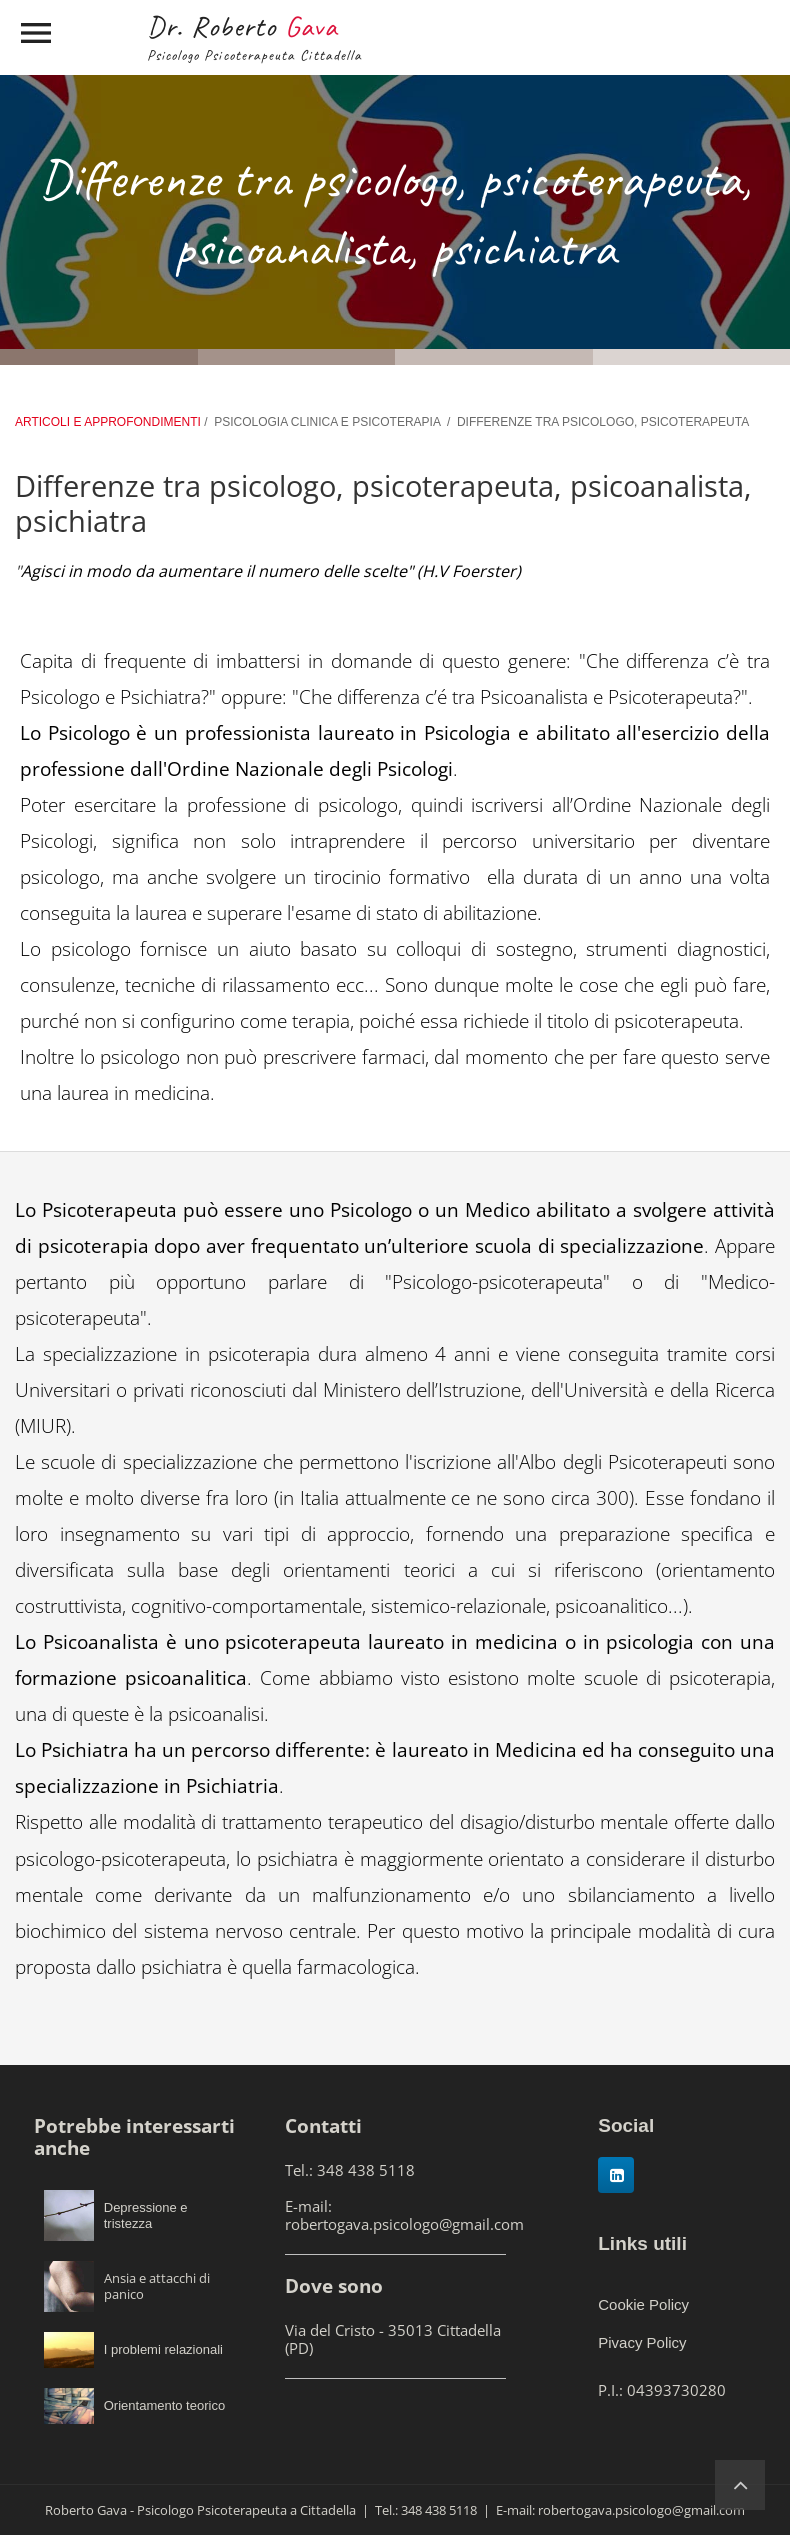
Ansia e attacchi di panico (157, 2286)
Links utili (642, 2243)
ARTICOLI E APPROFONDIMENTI (109, 422)
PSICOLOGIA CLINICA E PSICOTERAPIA (327, 422)
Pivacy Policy (642, 2342)
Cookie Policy (643, 2304)
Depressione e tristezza (146, 2215)
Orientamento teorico (164, 2405)
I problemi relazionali (163, 2349)
